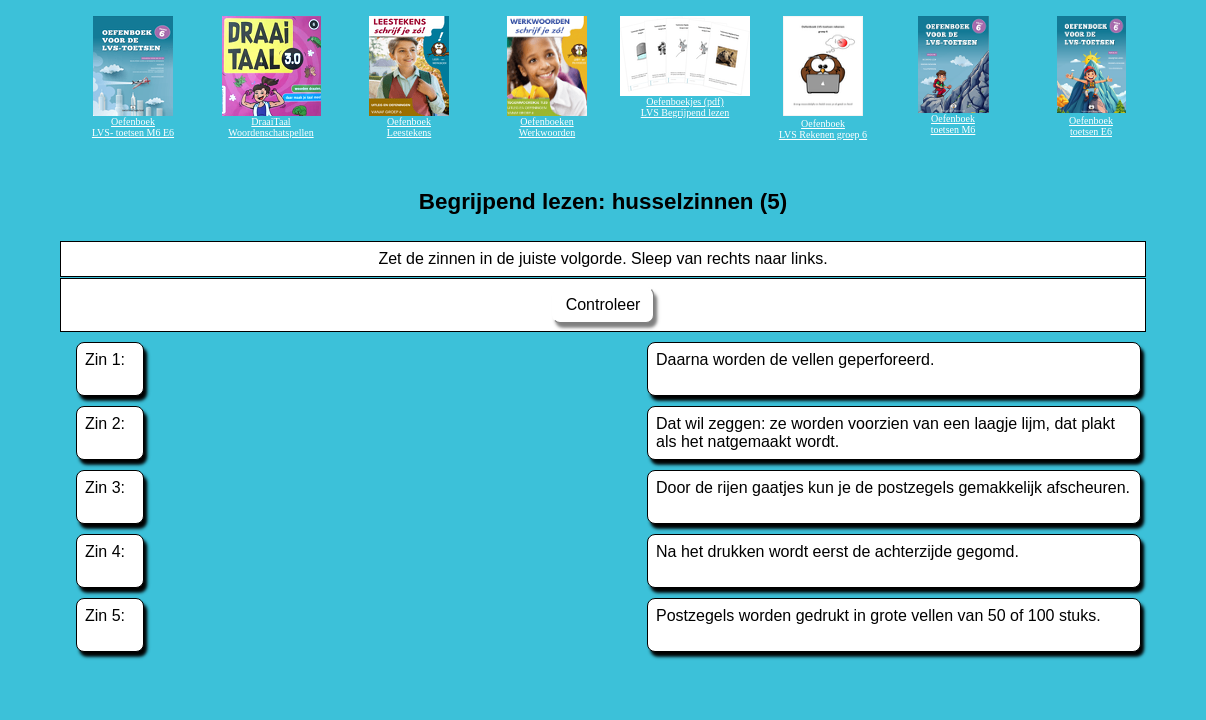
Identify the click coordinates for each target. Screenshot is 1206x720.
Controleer (603, 304)
